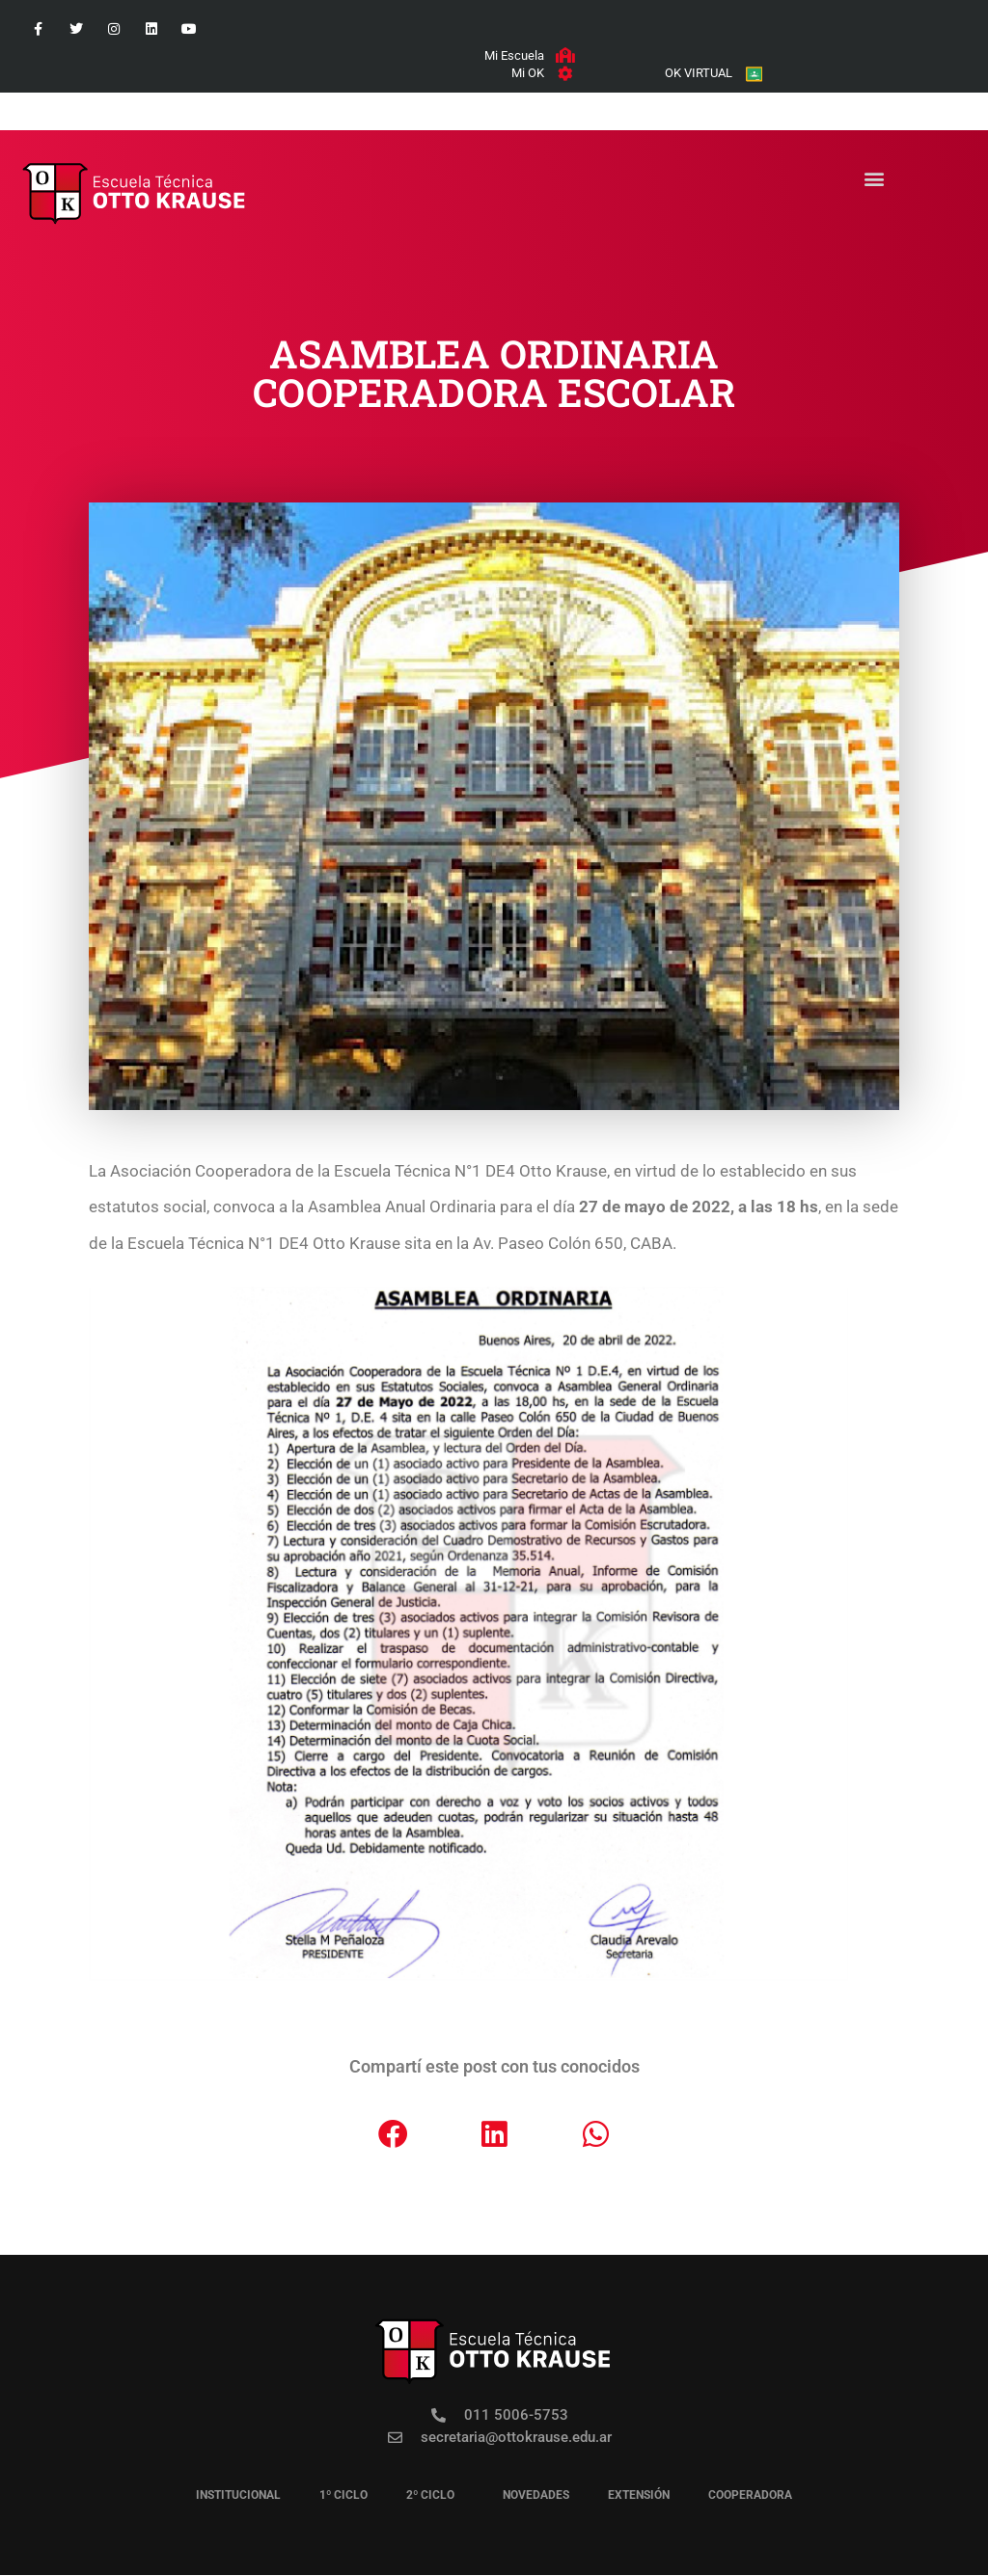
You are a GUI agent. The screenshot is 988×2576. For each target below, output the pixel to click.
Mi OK (526, 74)
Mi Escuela (513, 55)
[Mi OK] (564, 74)
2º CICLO (435, 2496)
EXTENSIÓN (639, 2496)
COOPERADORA (750, 2496)
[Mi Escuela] (564, 56)
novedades (536, 2496)
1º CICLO (343, 2496)
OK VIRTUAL (696, 74)
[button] (874, 180)
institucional (238, 2496)
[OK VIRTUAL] (753, 74)
